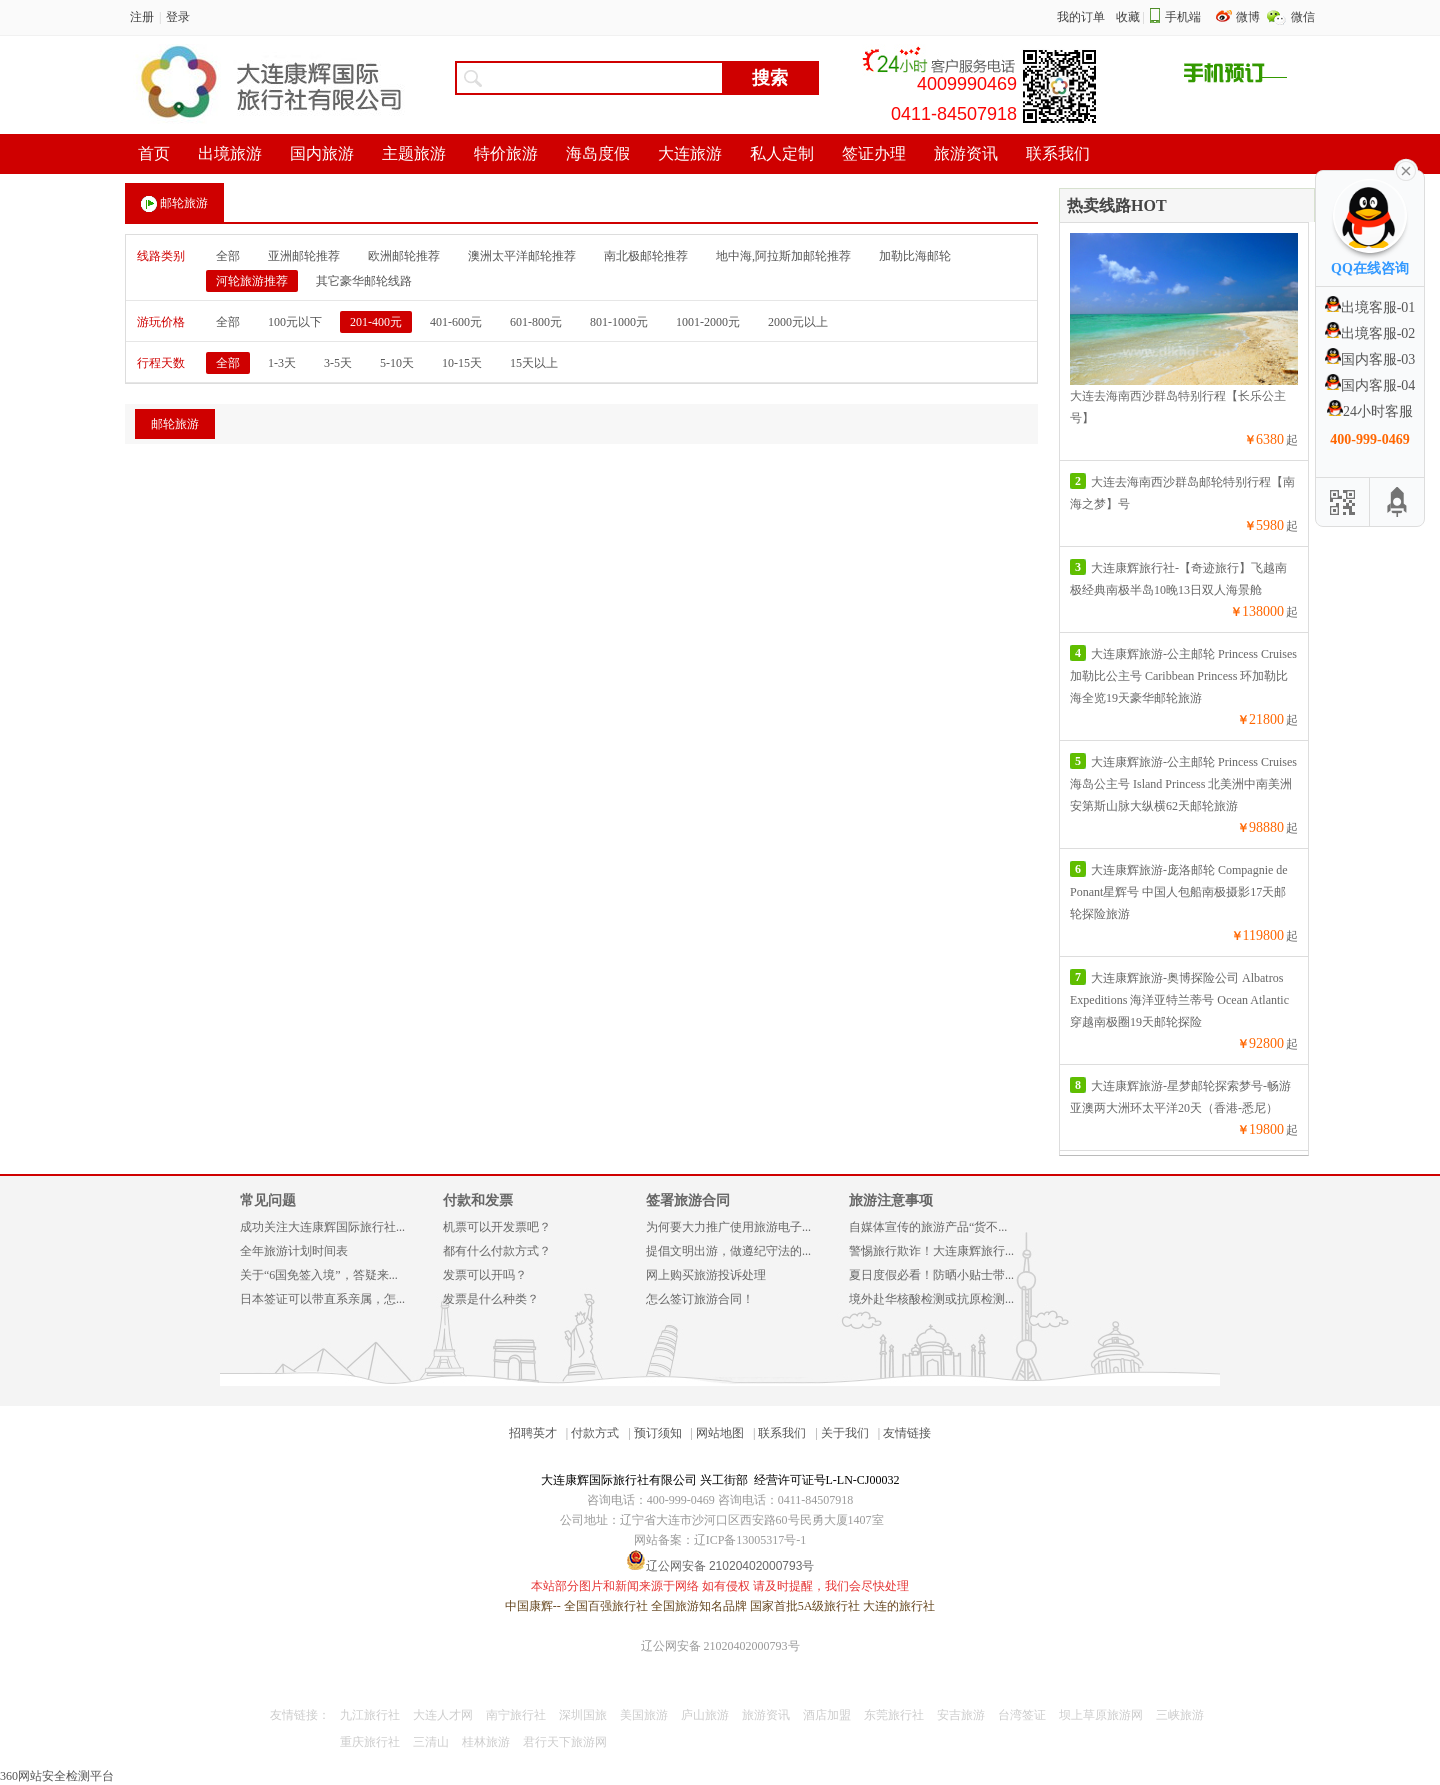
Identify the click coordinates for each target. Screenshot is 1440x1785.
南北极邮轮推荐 (646, 256)
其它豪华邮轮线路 (364, 281)
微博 (1249, 17)
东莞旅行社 (894, 1715)
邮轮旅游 (174, 204)
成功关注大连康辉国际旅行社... (322, 1227)
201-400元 (376, 322)
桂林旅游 (486, 1742)
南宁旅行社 (516, 1715)
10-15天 (462, 363)
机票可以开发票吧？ (497, 1227)
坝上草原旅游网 (1101, 1715)
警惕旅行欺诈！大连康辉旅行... (931, 1251)
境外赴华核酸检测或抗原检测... (931, 1299)
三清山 (431, 1742)
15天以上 (534, 363)
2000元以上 (798, 322)
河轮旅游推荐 (252, 281)
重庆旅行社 (370, 1742)
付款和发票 (478, 1200)
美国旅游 (644, 1715)
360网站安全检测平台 (57, 1776)
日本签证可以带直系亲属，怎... (322, 1299)
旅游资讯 (766, 1715)
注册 (142, 17)
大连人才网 (443, 1715)
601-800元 (536, 322)
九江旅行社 (370, 1715)
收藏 (1128, 17)
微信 (1303, 17)
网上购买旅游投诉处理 (706, 1275)
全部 (228, 256)
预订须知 (658, 1433)
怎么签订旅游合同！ (700, 1299)
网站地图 (720, 1433)
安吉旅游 (961, 1715)
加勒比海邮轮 (915, 256)
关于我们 (845, 1433)
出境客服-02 (1370, 333)
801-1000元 (619, 322)
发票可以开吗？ (485, 1275)
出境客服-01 (1370, 307)
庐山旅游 (705, 1715)
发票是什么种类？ (491, 1299)
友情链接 (907, 1433)
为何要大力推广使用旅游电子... (728, 1227)
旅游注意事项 (891, 1200)
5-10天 (397, 363)
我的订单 (1081, 17)
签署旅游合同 (688, 1200)
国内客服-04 (1370, 385)
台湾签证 (1022, 1715)
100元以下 (295, 322)
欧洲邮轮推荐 (404, 256)
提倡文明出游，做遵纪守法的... (728, 1251)
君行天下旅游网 (565, 1742)
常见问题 (268, 1200)
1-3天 (282, 363)
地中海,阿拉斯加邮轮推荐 (783, 256)
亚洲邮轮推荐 (304, 256)
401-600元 (456, 322)
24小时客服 (1370, 411)
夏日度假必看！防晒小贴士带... (931, 1275)
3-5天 (338, 363)
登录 (178, 17)
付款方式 (595, 1433)
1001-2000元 (708, 322)
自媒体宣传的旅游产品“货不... (928, 1227)
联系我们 (782, 1433)
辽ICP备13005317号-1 (750, 1540)
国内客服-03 (1370, 359)
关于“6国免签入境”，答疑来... (319, 1275)
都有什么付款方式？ (497, 1251)
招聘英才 (533, 1433)
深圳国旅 (583, 1715)
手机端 (1183, 17)
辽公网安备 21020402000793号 (720, 1646)
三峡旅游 (1180, 1715)
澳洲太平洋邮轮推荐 (522, 256)
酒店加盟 (827, 1715)
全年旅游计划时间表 (294, 1251)
